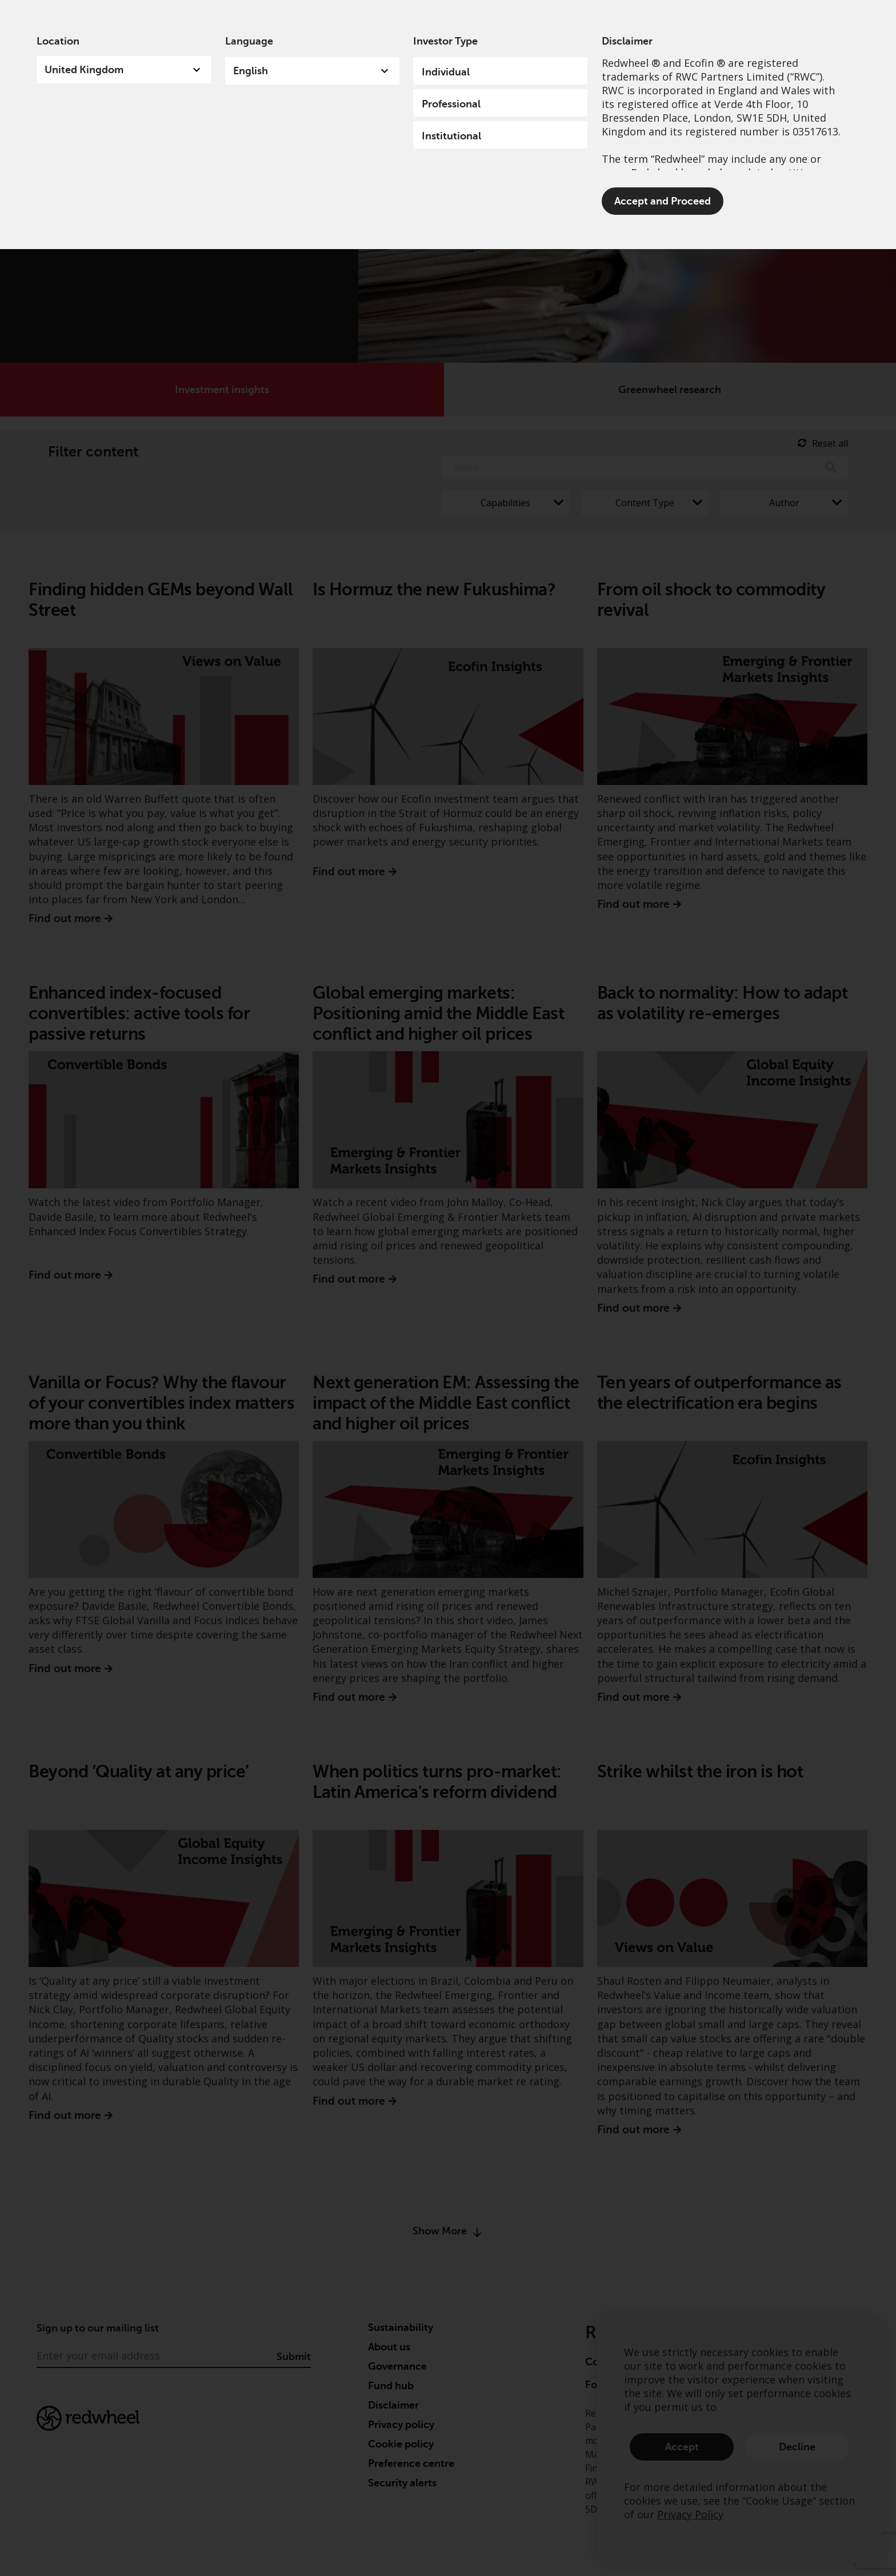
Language (249, 41)
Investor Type (445, 41)
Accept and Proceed (662, 201)
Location (58, 41)
